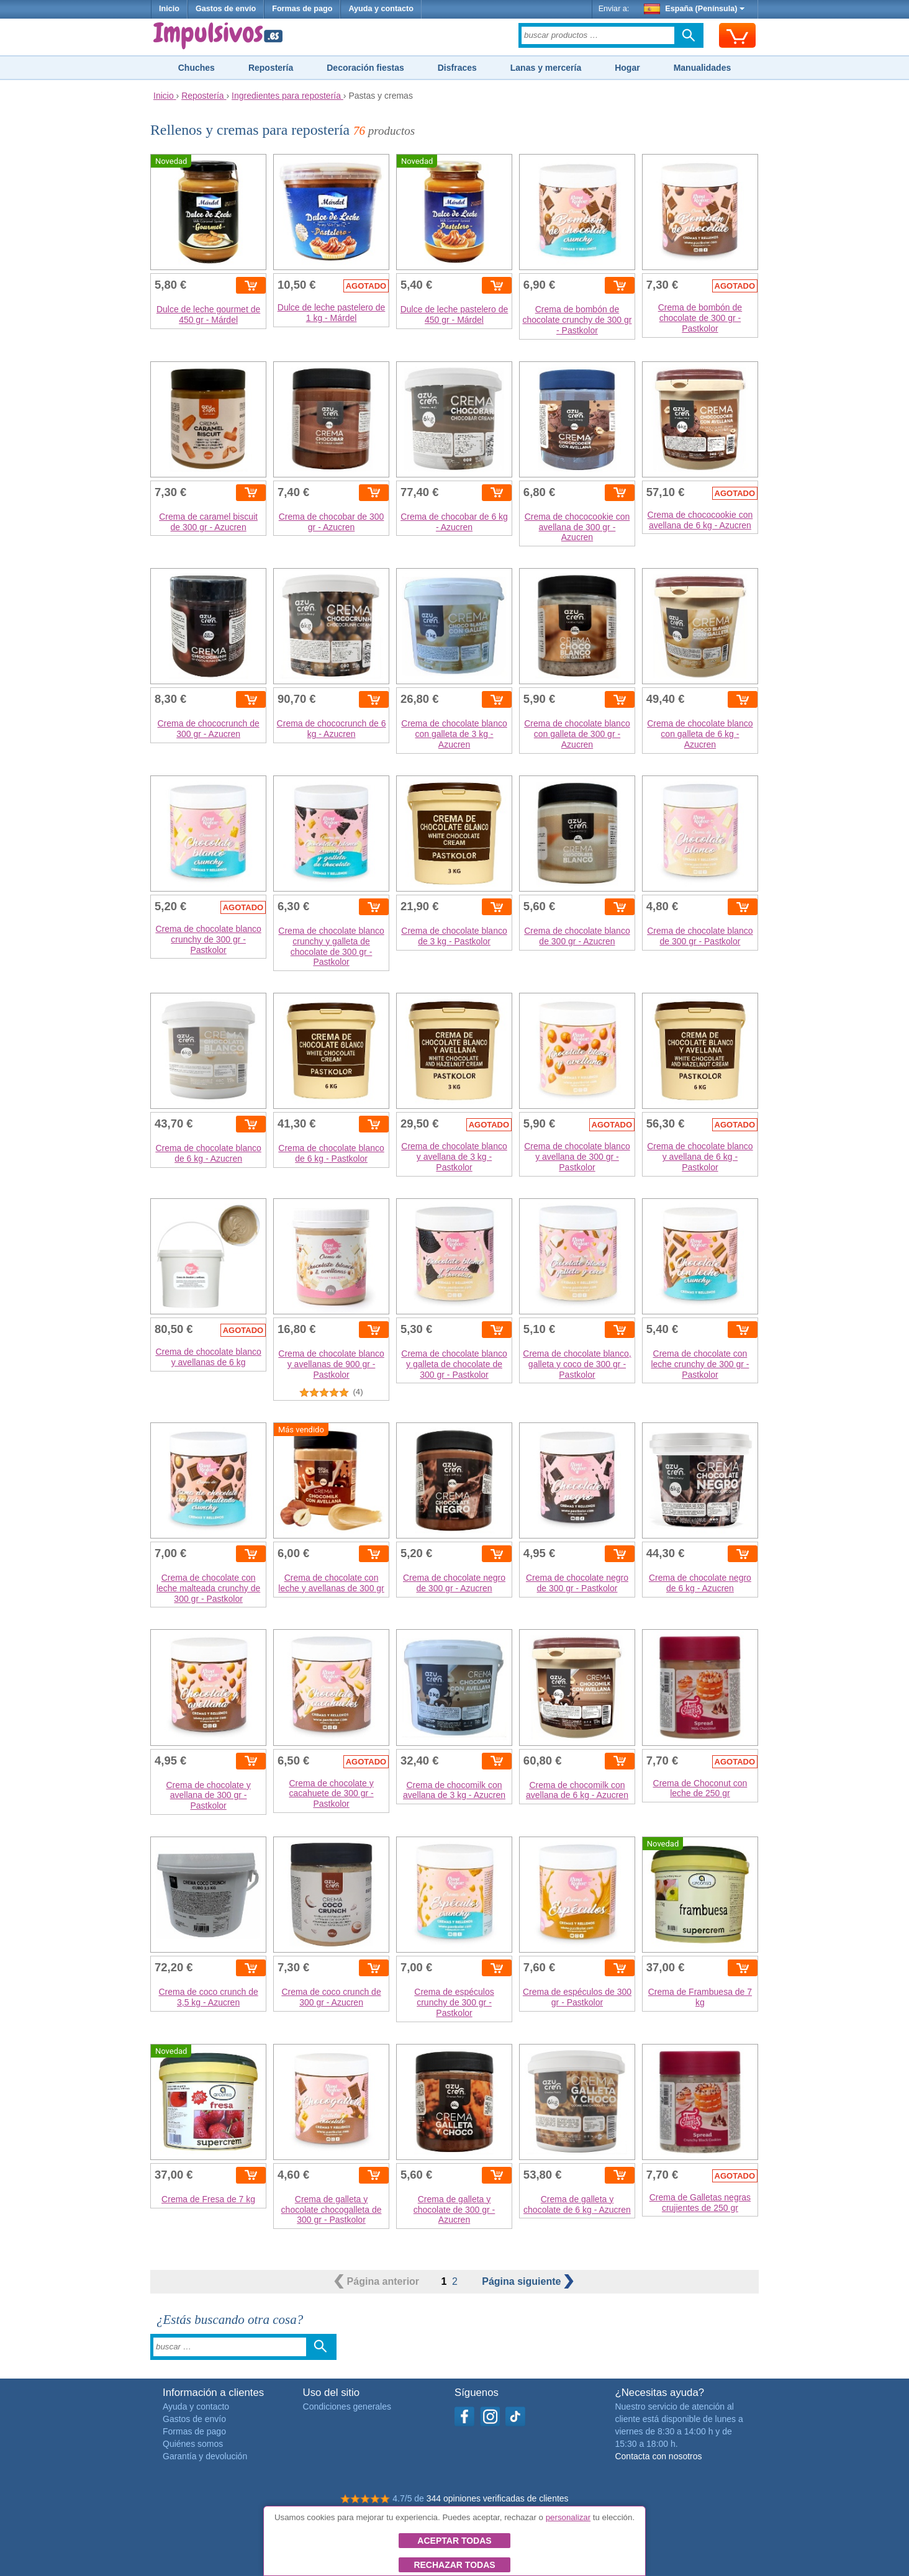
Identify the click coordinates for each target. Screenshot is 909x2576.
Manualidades (702, 68)
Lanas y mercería (545, 68)
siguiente (528, 2281)
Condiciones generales (347, 2406)
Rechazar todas (454, 2565)
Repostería (270, 68)
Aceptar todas (454, 2541)
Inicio (169, 8)
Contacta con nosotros (658, 2456)
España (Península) (694, 8)
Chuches (196, 68)
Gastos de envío (226, 8)
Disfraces (457, 68)
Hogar (627, 68)
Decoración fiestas (365, 68)
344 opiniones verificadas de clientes (498, 2498)
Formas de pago (302, 8)
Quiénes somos (193, 2444)
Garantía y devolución (205, 2456)
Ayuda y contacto (381, 8)
